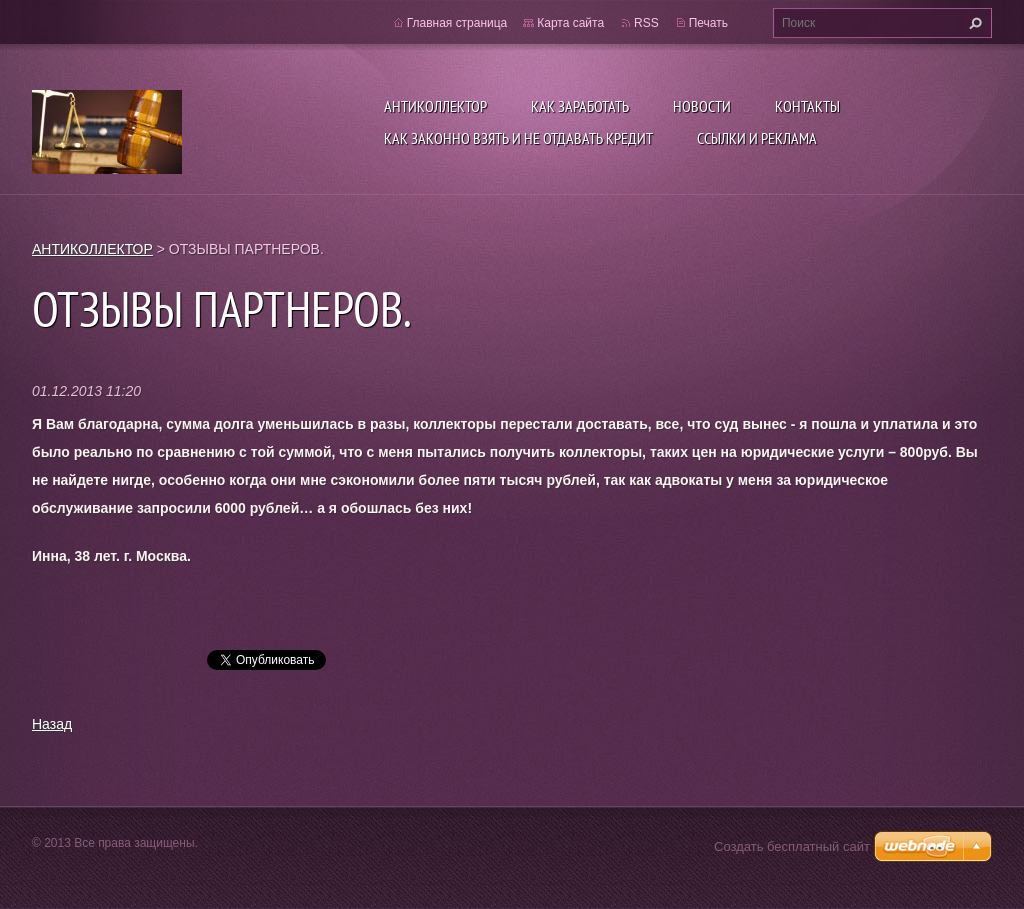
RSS (646, 23)
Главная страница (457, 23)
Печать (708, 23)
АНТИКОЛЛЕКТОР (435, 106)
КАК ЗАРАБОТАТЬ (580, 106)
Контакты (807, 106)
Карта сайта (570, 23)
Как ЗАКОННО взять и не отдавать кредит (518, 138)
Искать (973, 23)
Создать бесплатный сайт (792, 846)
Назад (52, 724)
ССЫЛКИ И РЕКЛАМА (757, 138)
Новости (702, 106)
